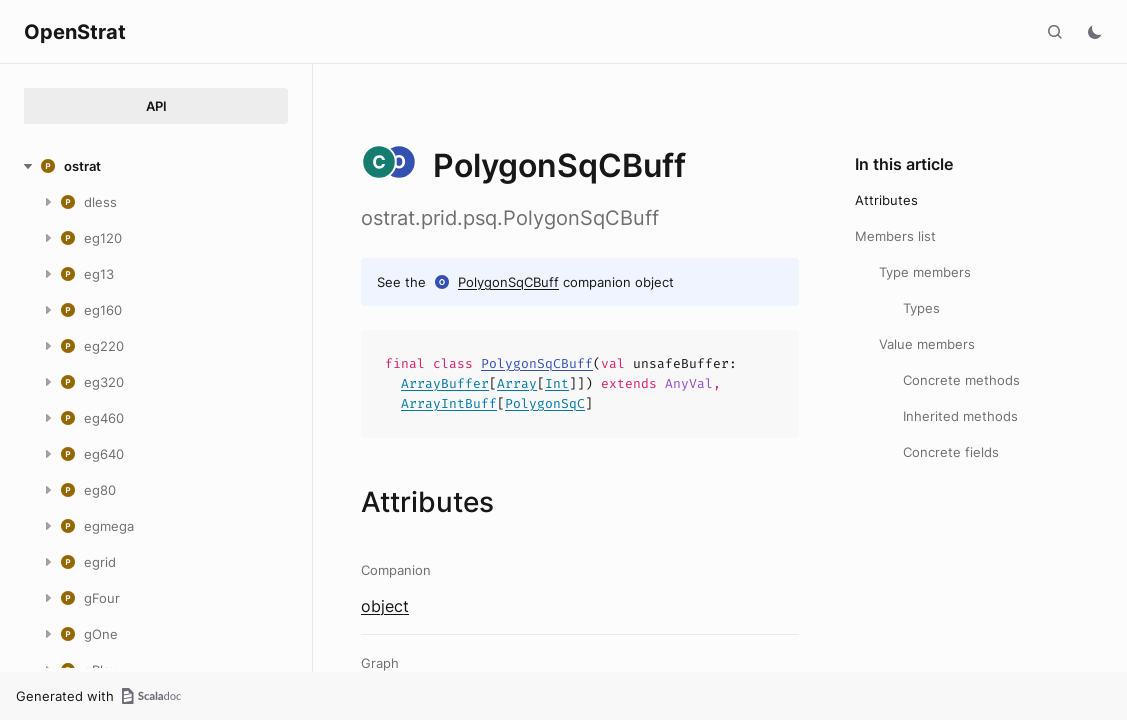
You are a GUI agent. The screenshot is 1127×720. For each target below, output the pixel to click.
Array (517, 383)
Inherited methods (960, 416)
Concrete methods (961, 380)
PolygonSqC (545, 403)
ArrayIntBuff (449, 403)
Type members (925, 272)
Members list (895, 236)
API (156, 106)
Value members (927, 344)
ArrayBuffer (445, 383)
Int (557, 383)
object (385, 606)
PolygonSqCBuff (508, 282)
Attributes (886, 200)
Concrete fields (951, 452)
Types (921, 308)
